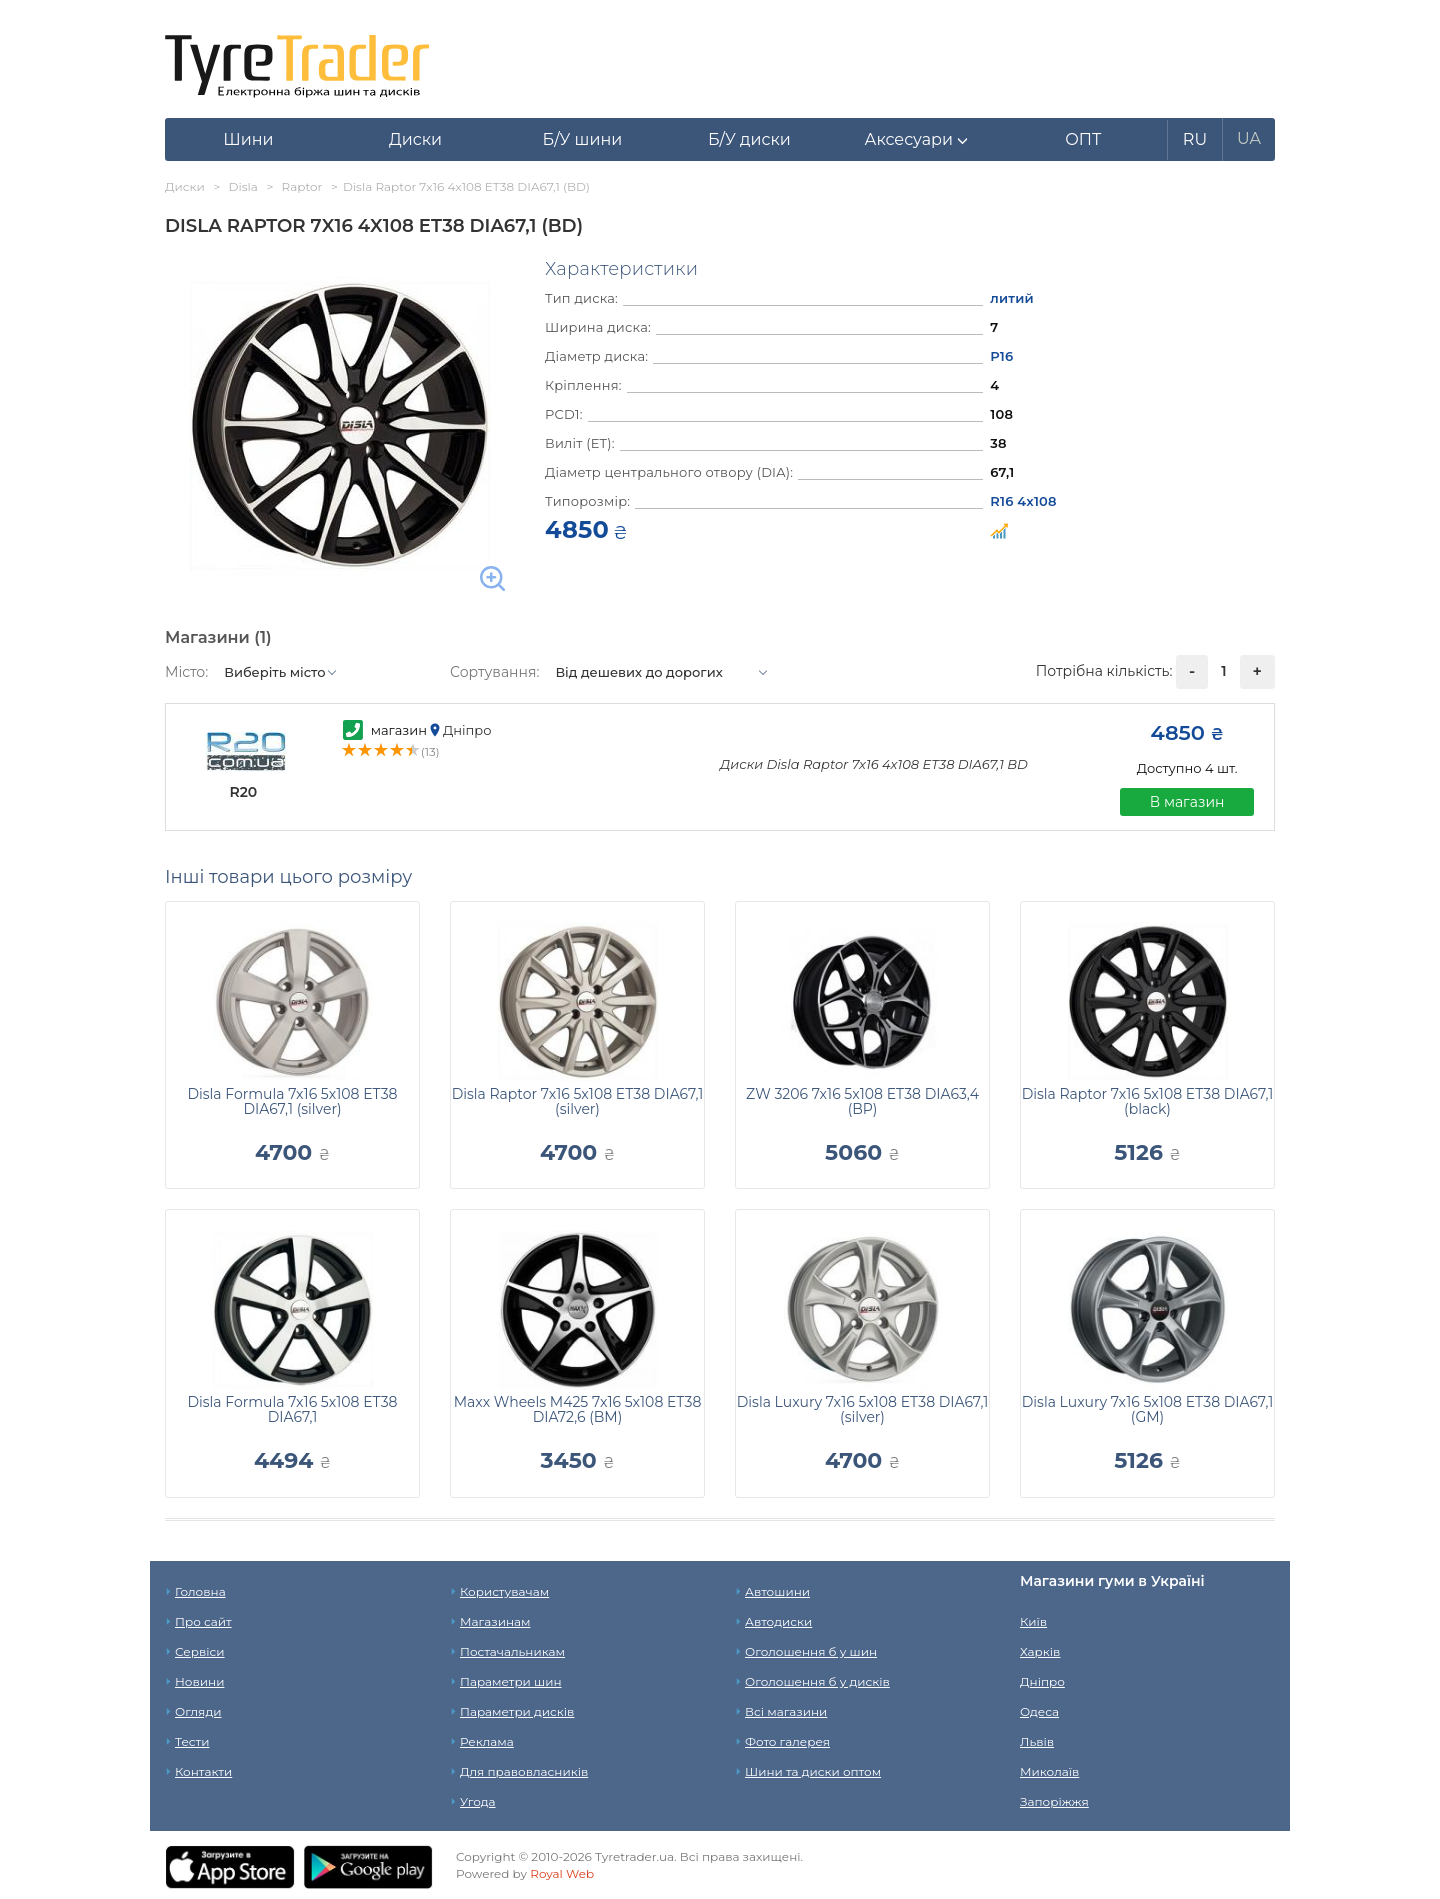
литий (1012, 298)
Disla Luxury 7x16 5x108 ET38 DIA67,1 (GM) (1147, 1409)
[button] (916, 140)
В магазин (1187, 802)
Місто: (186, 672)
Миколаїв (1049, 1771)
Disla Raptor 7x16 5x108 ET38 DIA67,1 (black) (1148, 1101)
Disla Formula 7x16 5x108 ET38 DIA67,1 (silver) (292, 1101)
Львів (1037, 1741)
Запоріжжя (1054, 1801)
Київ (1033, 1621)
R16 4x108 (1023, 501)
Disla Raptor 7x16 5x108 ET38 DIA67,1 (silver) (578, 1101)
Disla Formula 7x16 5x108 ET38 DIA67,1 (292, 1409)
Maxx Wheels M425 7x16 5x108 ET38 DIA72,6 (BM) (578, 1409)
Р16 (1001, 356)
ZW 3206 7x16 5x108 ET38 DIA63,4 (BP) (862, 1101)
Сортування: (494, 672)
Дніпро (1042, 1681)
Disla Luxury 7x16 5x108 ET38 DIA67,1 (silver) (862, 1409)
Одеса (1039, 1711)
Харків (1040, 1651)
